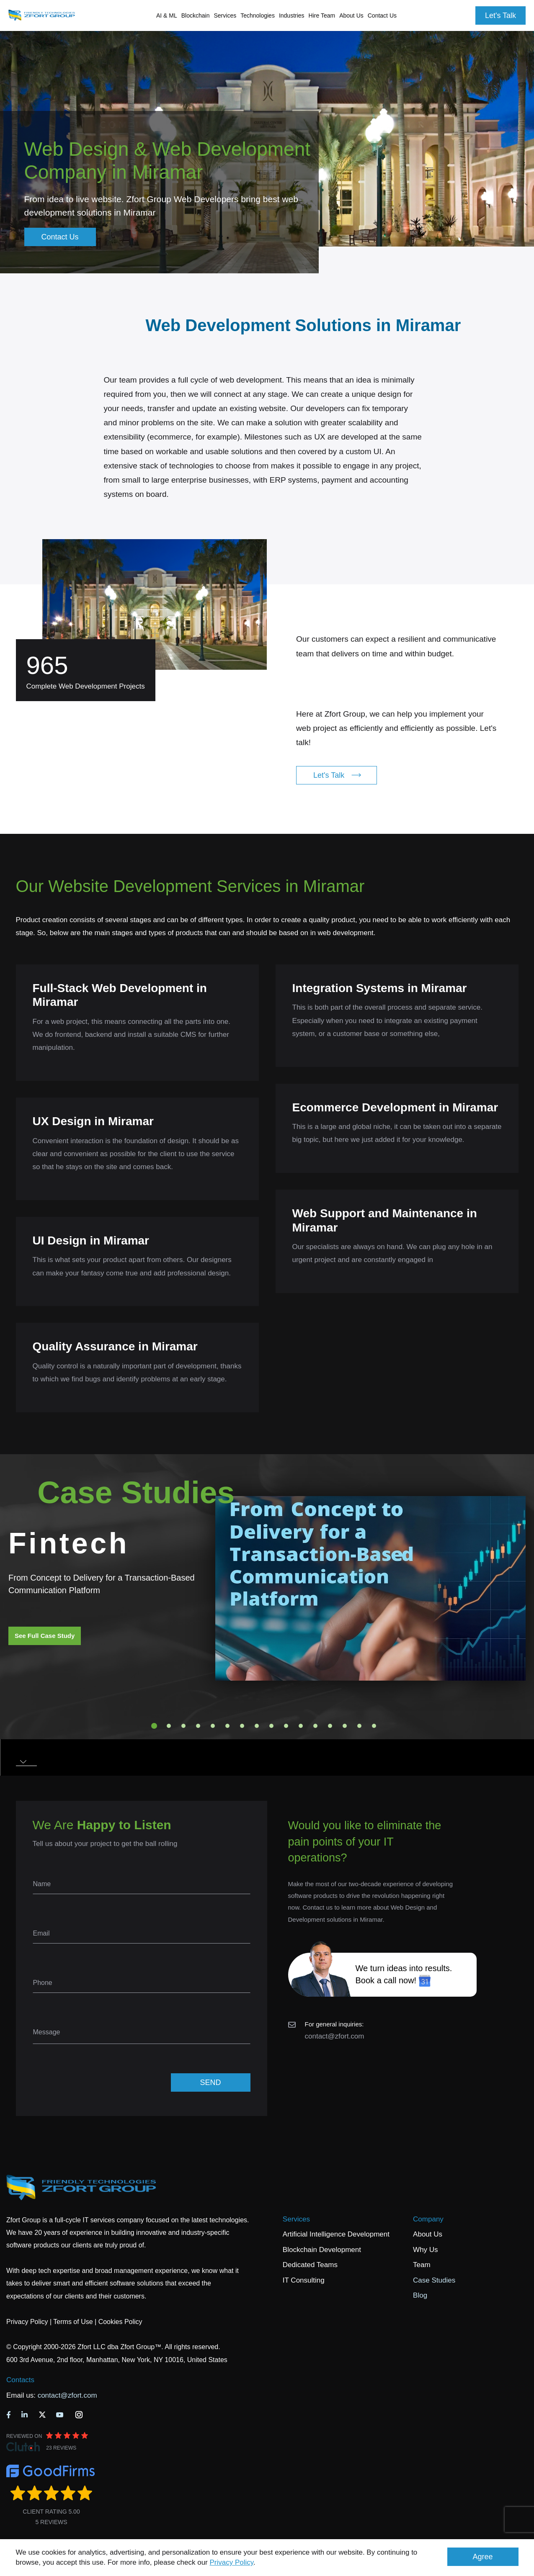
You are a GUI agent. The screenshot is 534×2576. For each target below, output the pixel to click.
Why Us (425, 2250)
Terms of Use (73, 2321)
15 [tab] (359, 1726)
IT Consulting (304, 2280)
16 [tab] (374, 1726)
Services (296, 2219)
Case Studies (434, 2280)
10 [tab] (286, 1726)
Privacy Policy (232, 2562)
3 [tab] (183, 1726)
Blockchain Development (322, 2250)
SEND (210, 2082)
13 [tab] (330, 1726)
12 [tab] (315, 1726)
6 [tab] (227, 1726)
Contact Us (382, 15)
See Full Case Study (45, 1635)
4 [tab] (198, 1726)
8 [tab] (257, 1726)
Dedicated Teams (310, 2265)
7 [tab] (242, 1726)
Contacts (20, 2380)
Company (428, 2219)
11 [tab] (301, 1726)
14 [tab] (345, 1726)
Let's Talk (500, 15)
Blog (420, 2295)
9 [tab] (271, 1726)
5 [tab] (213, 1726)
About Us (427, 2234)
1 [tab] (154, 1726)
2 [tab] (169, 1726)
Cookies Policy (120, 2321)
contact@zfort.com (334, 2036)
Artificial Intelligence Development (336, 2234)
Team (422, 2265)
